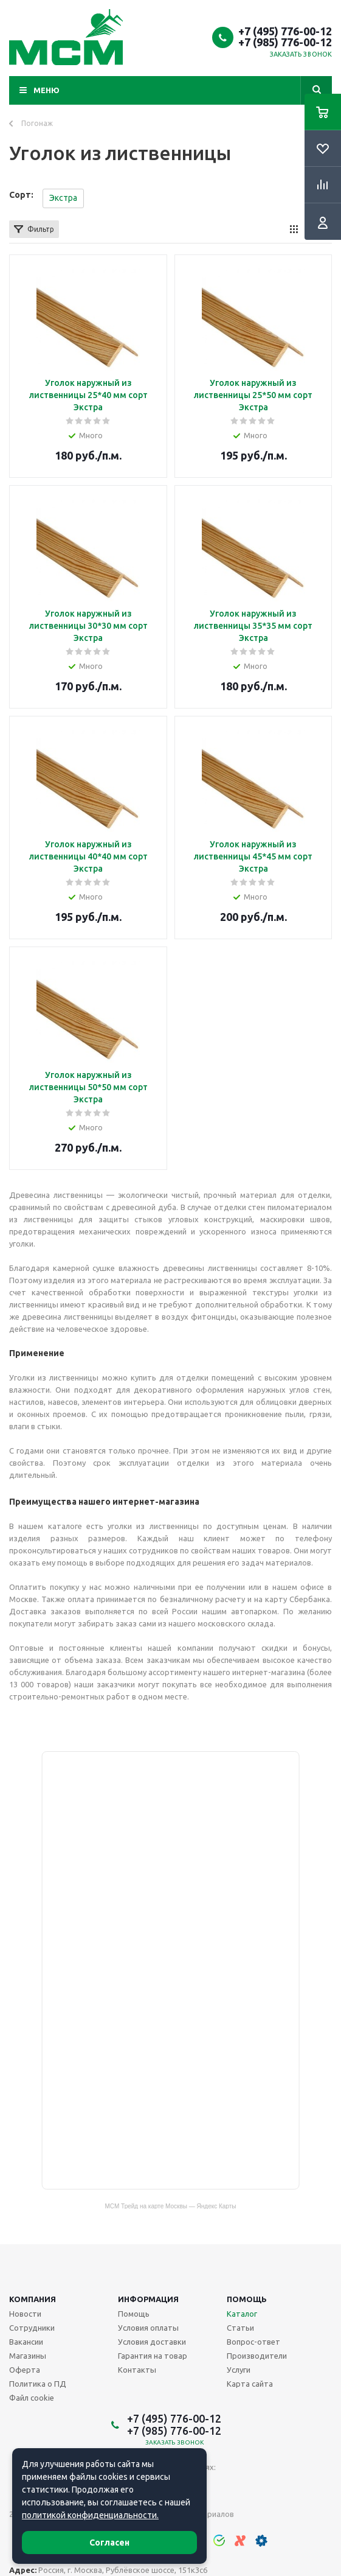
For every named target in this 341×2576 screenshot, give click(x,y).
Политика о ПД (37, 2383)
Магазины (27, 2355)
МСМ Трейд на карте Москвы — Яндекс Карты (170, 2206)
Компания (32, 2299)
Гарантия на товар (152, 2355)
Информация (148, 2299)
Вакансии (26, 2341)
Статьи (240, 2327)
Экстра (63, 198)
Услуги (238, 2369)
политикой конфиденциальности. (90, 2515)
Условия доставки (152, 2341)
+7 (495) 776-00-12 (285, 31)
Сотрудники (32, 2327)
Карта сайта (250, 2383)
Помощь (247, 2299)
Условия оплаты (148, 2327)
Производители (257, 2355)
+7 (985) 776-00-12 (285, 42)
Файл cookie (31, 2397)
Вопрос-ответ (253, 2341)
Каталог (242, 2313)
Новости (25, 2313)
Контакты (137, 2369)
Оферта (24, 2369)
